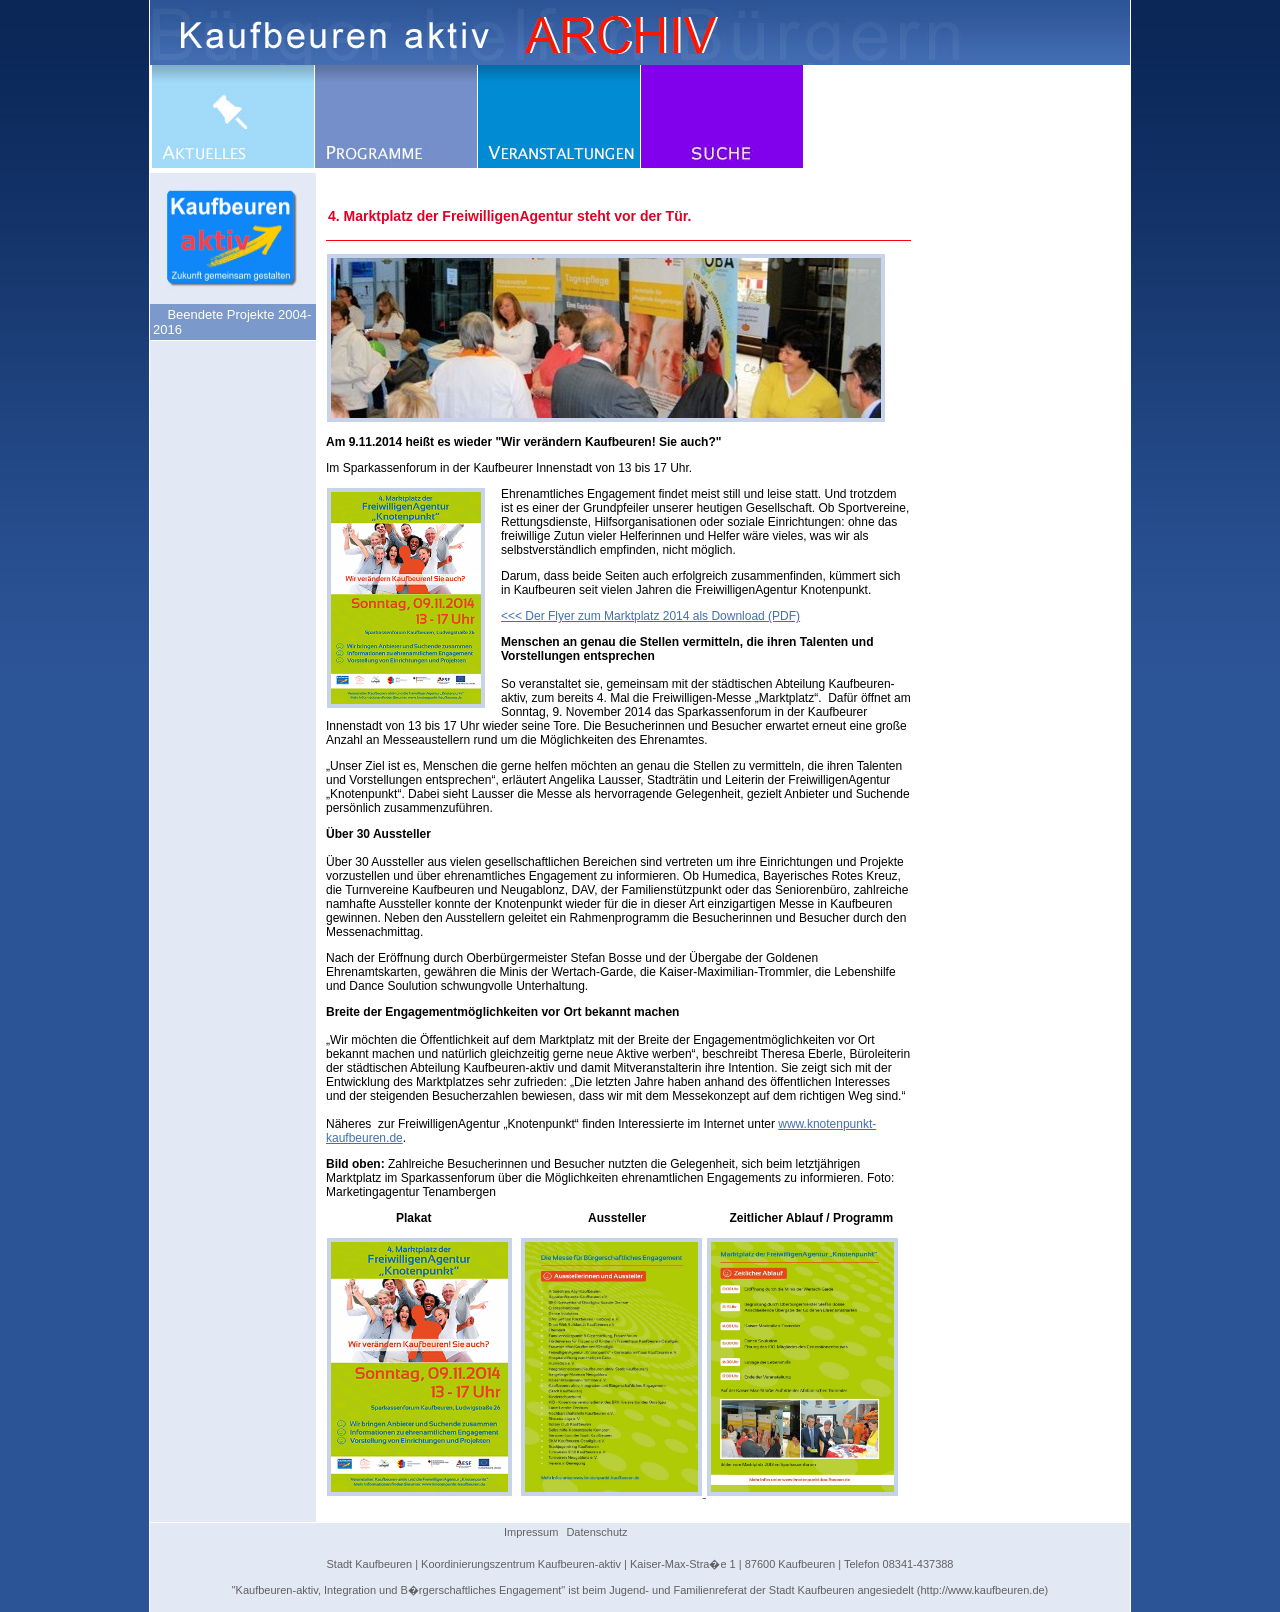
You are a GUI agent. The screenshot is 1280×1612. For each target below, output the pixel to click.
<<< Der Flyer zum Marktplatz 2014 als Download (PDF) (650, 616)
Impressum (531, 1532)
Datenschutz (596, 1532)
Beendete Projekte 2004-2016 (232, 322)
